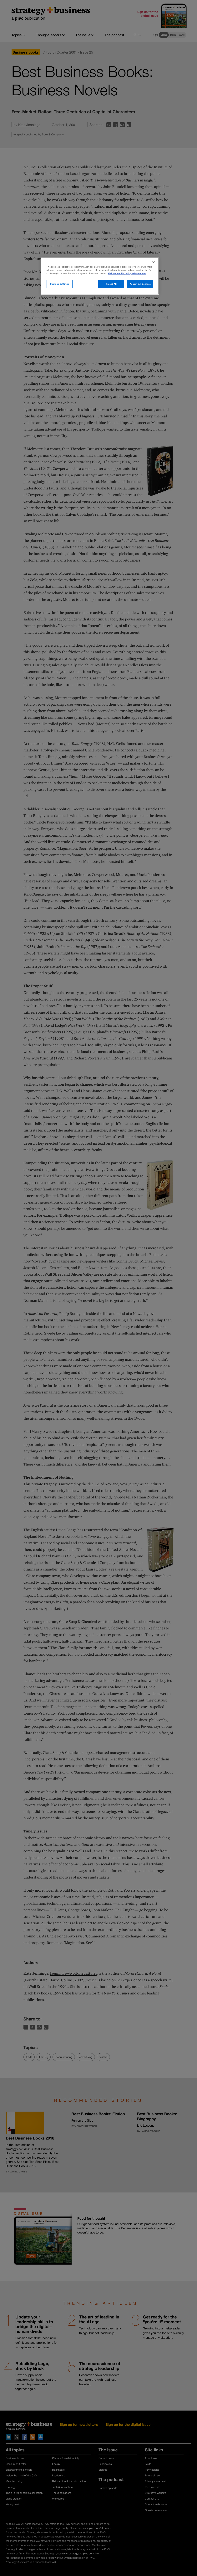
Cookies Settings (59, 283)
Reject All (111, 283)
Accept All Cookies (140, 283)
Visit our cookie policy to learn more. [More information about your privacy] (127, 273)
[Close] (153, 262)
